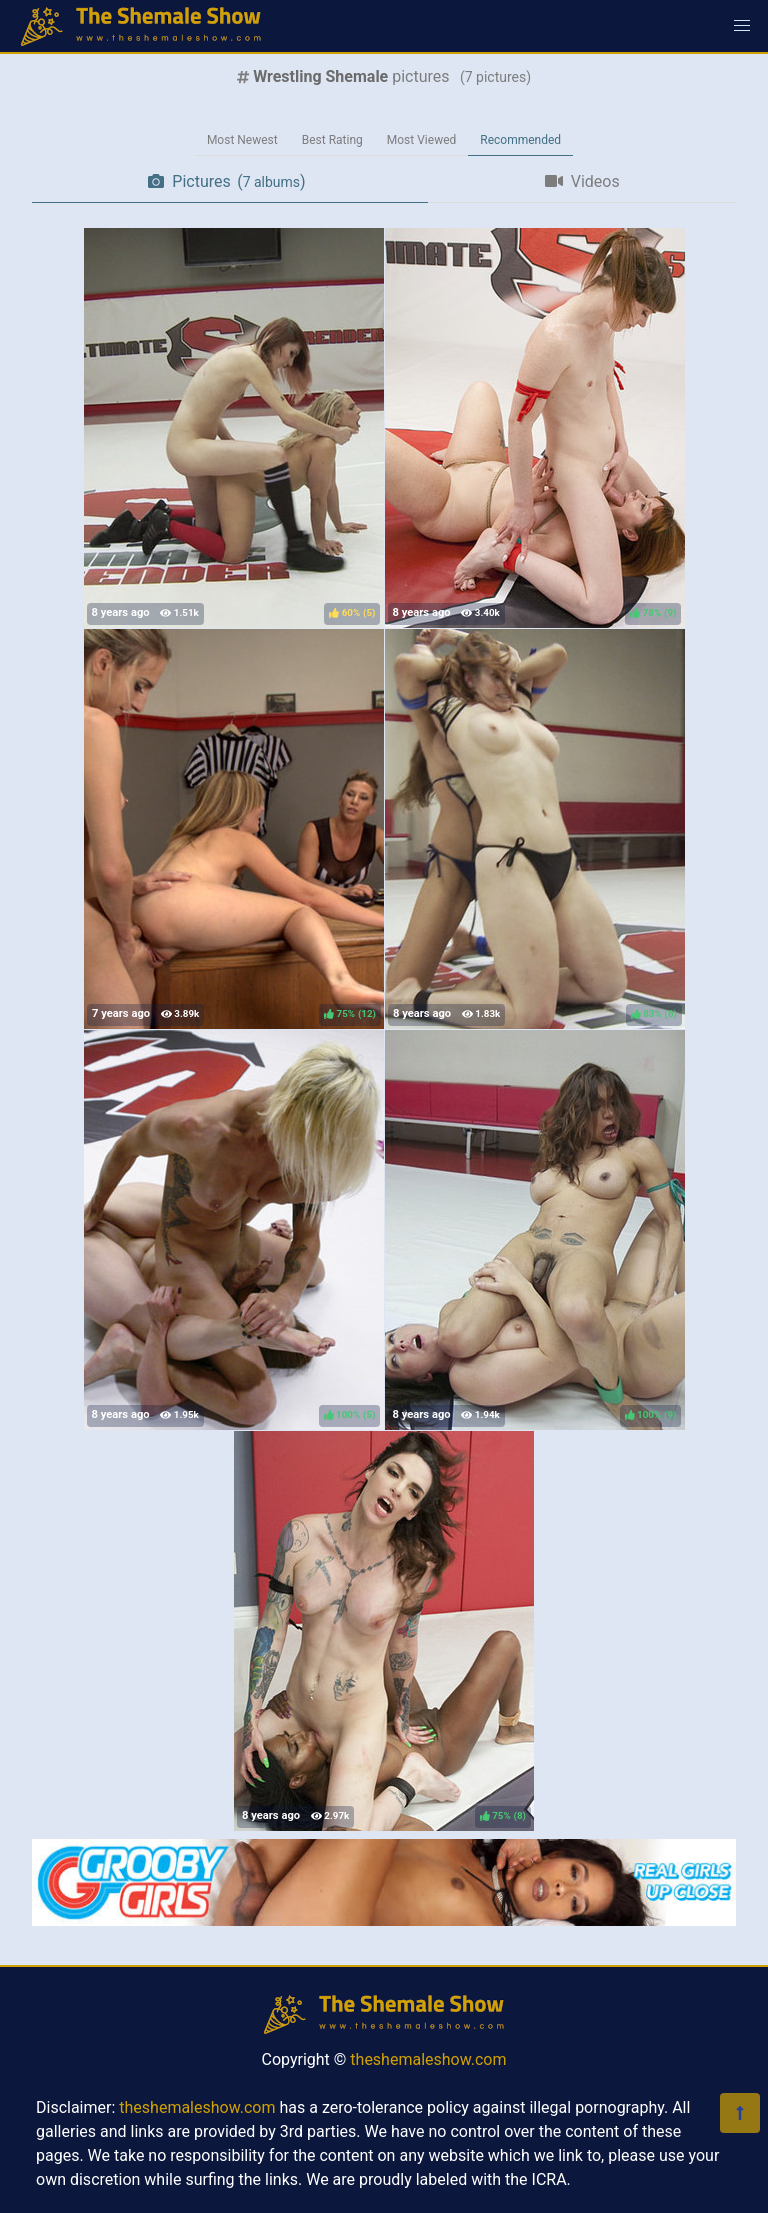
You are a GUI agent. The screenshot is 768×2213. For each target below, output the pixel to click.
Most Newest (242, 140)
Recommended (520, 140)
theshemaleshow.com (428, 2059)
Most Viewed (422, 140)
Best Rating (332, 140)
